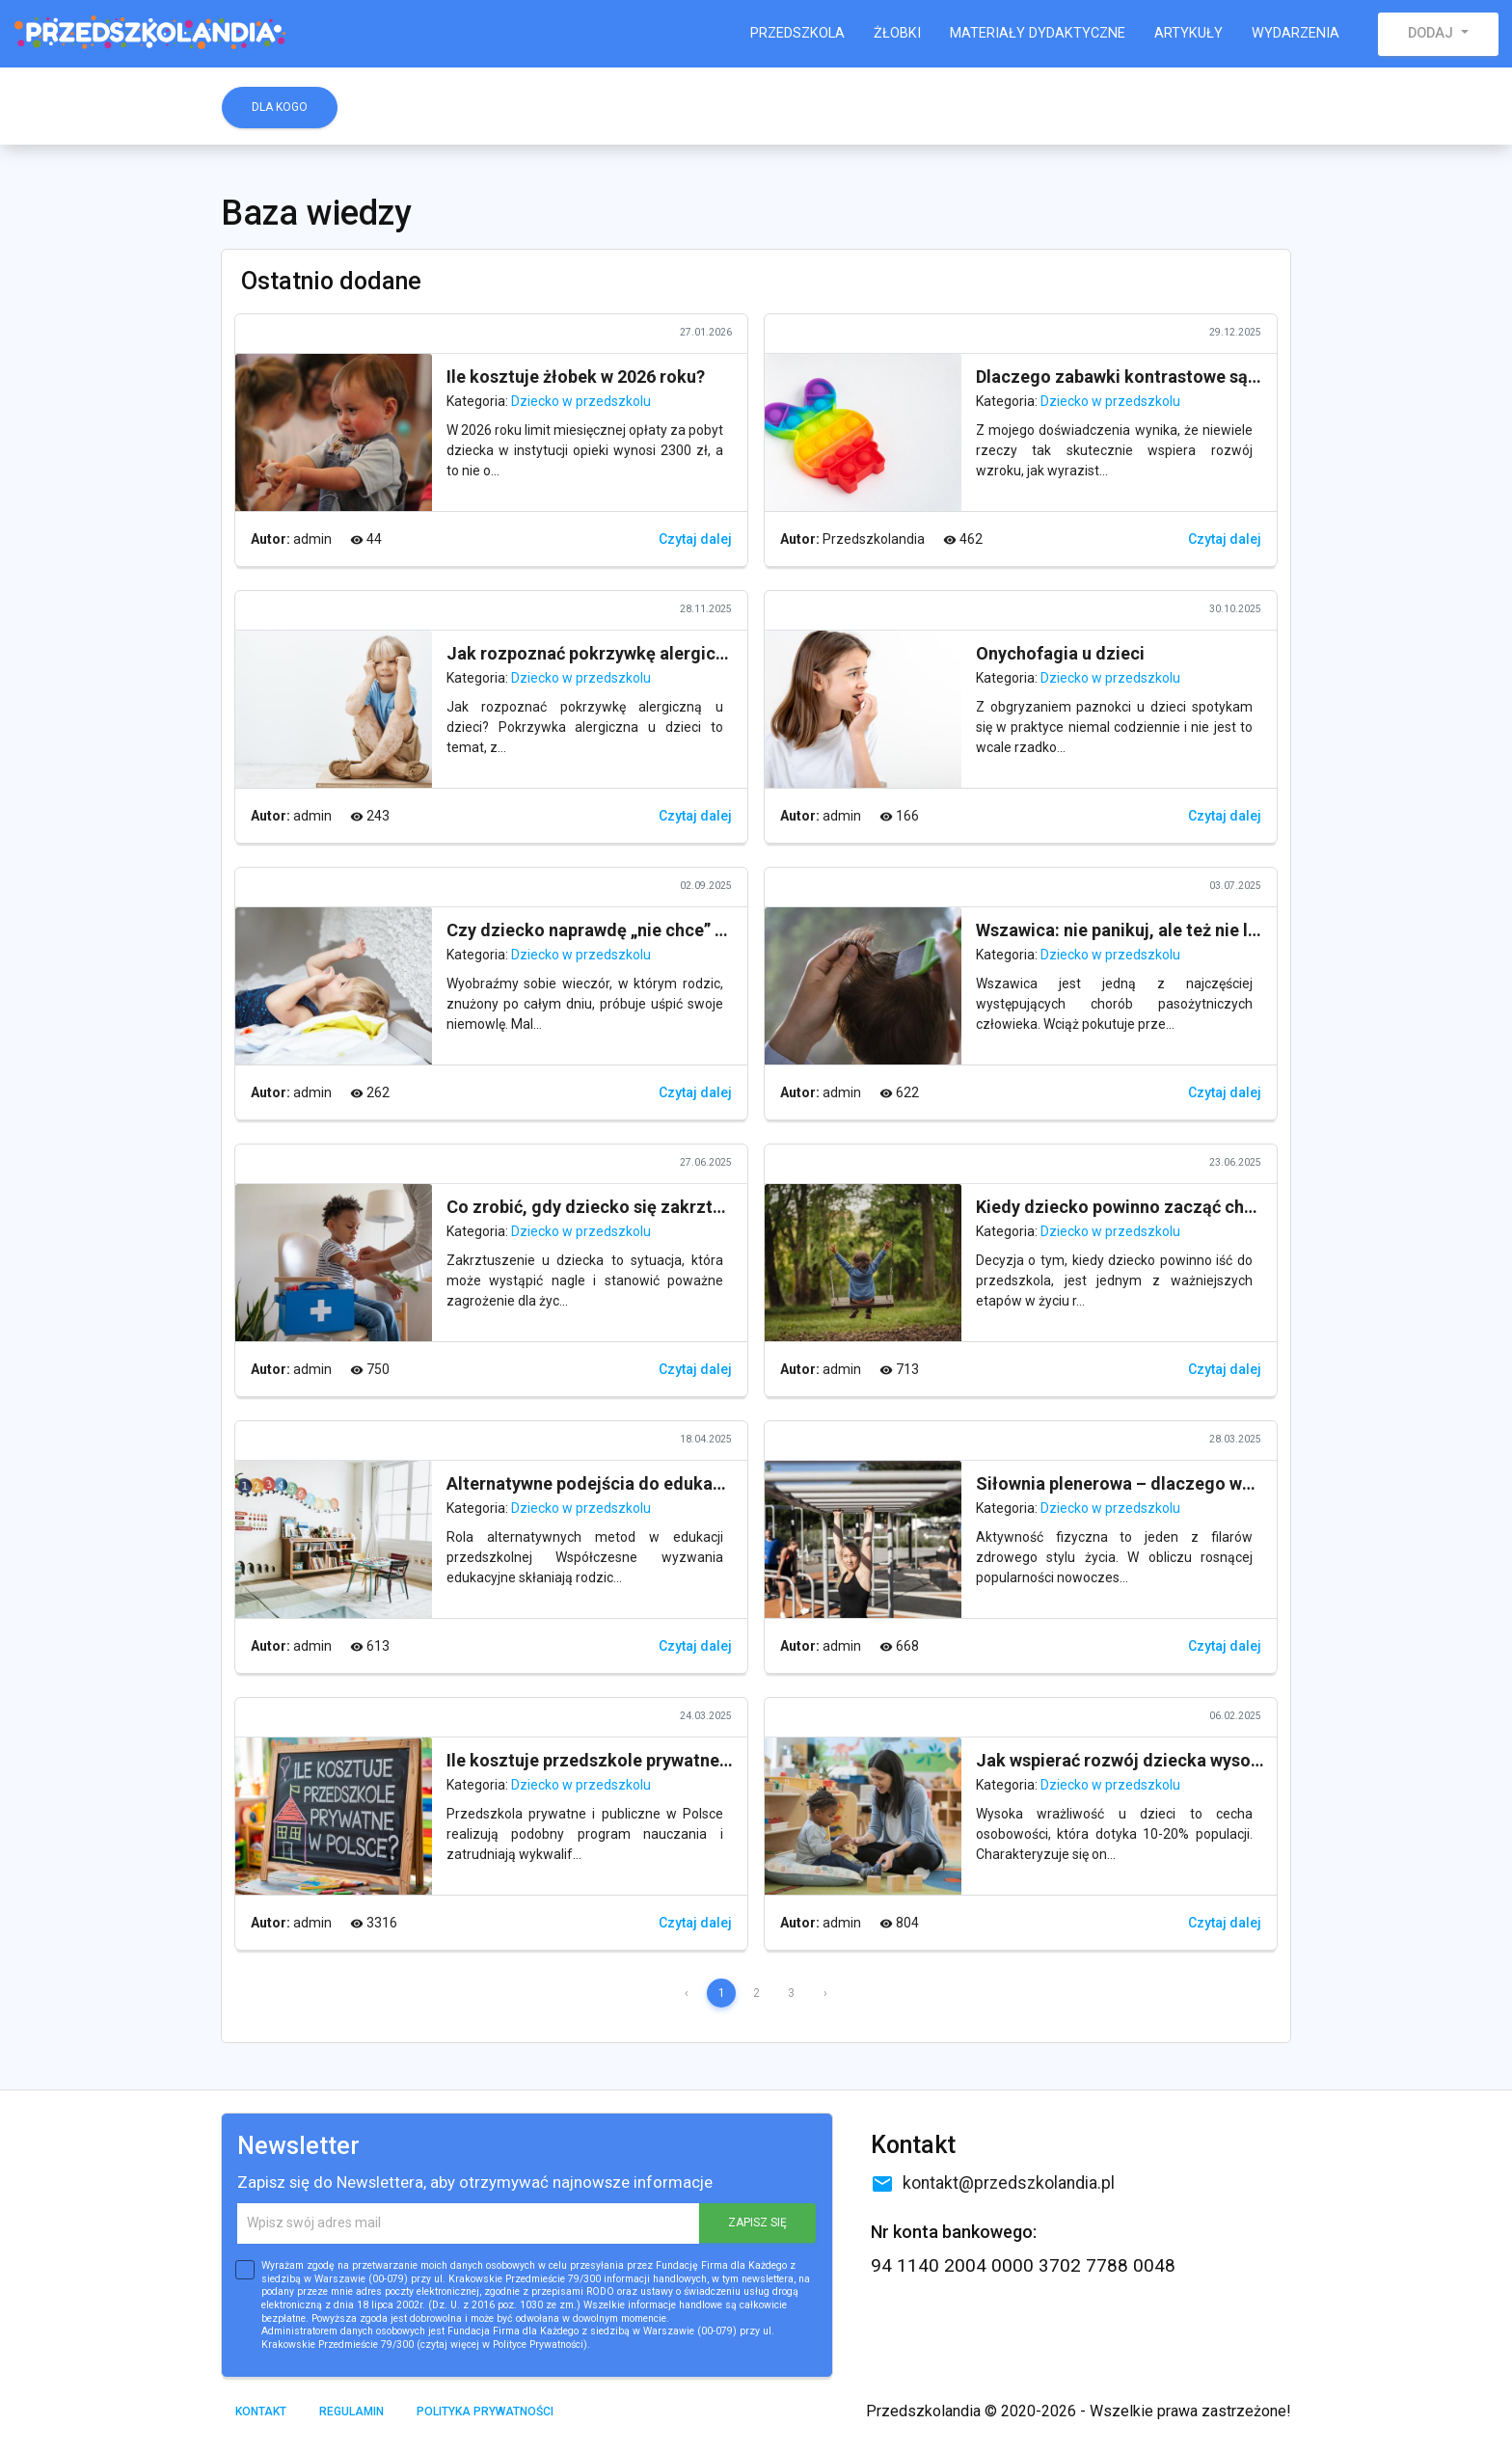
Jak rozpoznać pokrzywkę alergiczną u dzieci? (633, 653)
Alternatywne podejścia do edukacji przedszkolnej (648, 1483)
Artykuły (1188, 33)
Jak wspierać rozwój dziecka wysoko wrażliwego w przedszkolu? (1235, 1760)
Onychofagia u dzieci (1060, 653)
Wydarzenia (1295, 33)
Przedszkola (797, 33)
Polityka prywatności (485, 2411)
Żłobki (897, 33)
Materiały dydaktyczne (1037, 33)
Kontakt (260, 2411)
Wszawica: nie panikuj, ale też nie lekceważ (1146, 930)
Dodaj (1432, 33)
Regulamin (351, 2411)
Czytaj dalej (695, 539)
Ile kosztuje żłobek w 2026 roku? (575, 376)
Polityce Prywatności (538, 2344)
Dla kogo (280, 107)
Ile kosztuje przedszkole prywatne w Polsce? (624, 1760)
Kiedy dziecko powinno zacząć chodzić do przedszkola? (1200, 1207)
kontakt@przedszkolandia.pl (993, 2183)
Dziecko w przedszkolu (581, 401)
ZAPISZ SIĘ (757, 2222)
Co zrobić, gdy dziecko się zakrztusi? (595, 1207)
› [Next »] (825, 1993)
